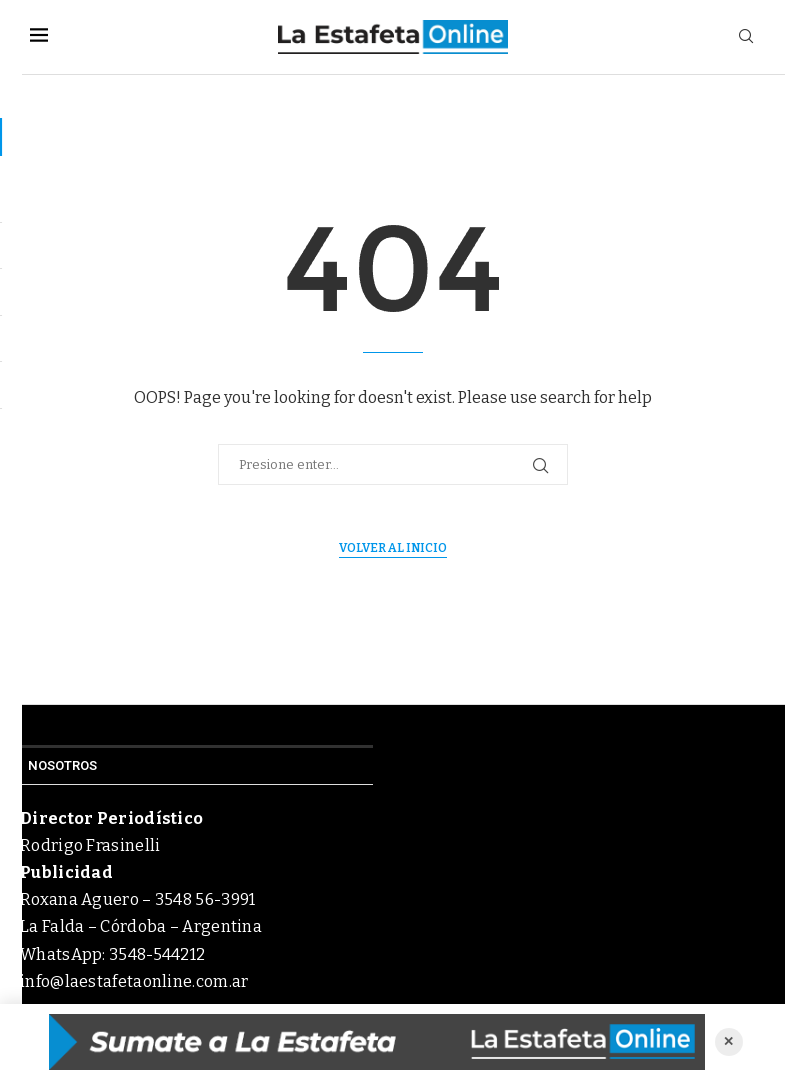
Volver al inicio (393, 548)
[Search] (746, 37)
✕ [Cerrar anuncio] (728, 1041)
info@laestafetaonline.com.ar (134, 981)
